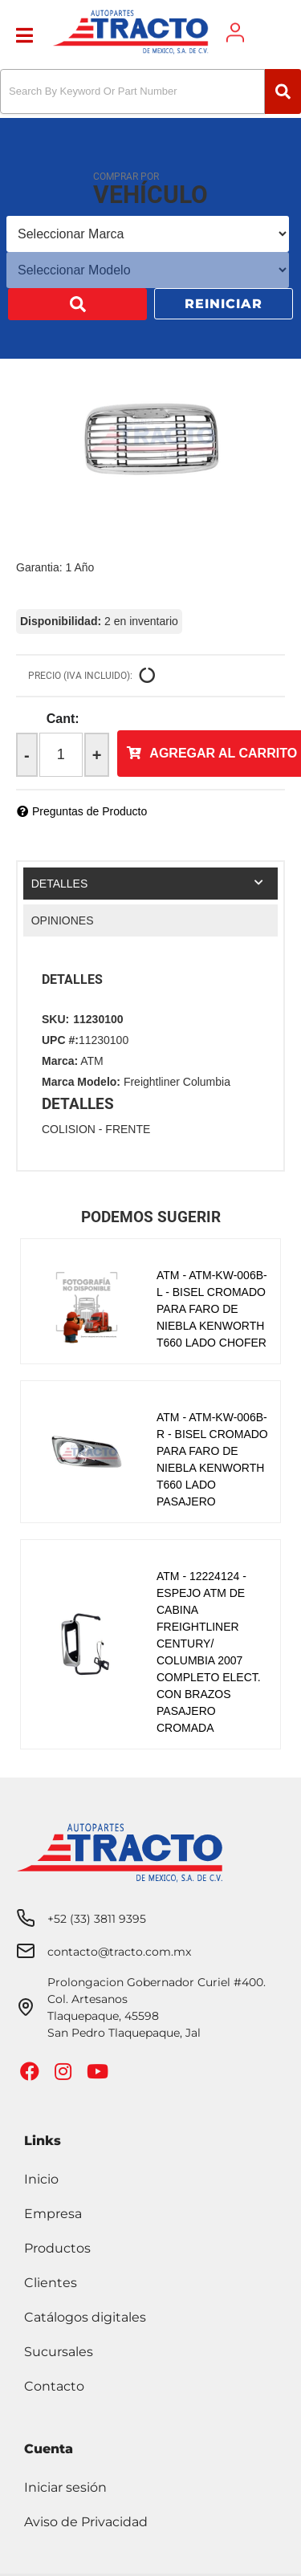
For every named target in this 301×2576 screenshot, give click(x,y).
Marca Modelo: (81, 1081)
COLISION (69, 1129)
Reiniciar (223, 303)
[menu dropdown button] (24, 32)
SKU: (55, 1019)
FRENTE (127, 1129)
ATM (92, 1060)
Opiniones (62, 920)
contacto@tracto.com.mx (119, 1951)
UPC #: (60, 1040)
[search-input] (132, 91)
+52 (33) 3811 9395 (96, 1919)
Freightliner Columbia (177, 1081)
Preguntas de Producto (89, 811)
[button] (150, 91)
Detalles (59, 883)
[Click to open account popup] (235, 32)
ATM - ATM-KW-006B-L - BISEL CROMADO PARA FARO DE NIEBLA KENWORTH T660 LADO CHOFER (212, 1309)
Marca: (60, 1060)
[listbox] (147, 234)
